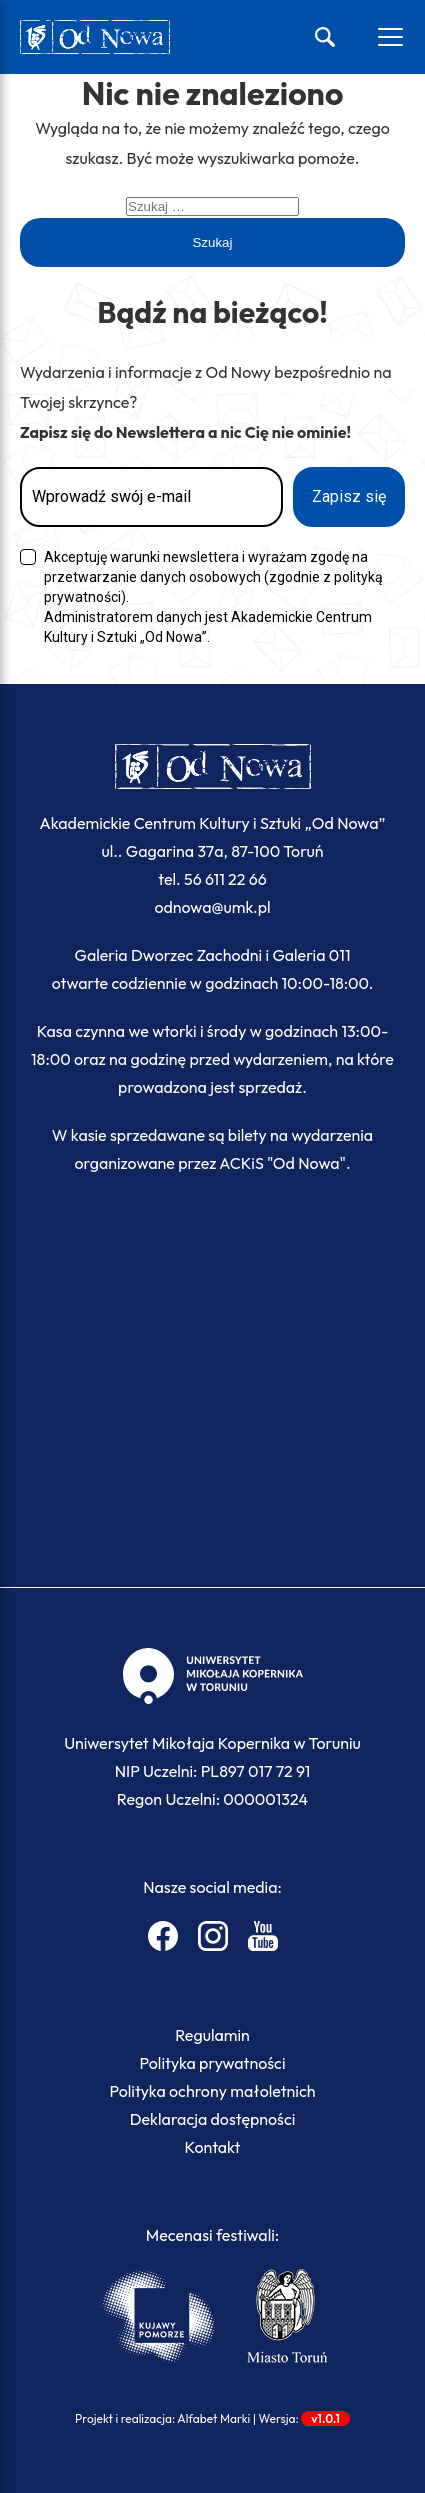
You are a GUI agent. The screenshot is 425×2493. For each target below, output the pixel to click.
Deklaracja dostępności (213, 2119)
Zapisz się (349, 496)
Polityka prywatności (213, 2063)
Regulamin (212, 2035)
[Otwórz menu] (390, 37)
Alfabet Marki (213, 2418)
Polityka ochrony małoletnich (212, 2091)
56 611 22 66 (225, 879)
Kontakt (213, 2147)
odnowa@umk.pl (212, 907)
